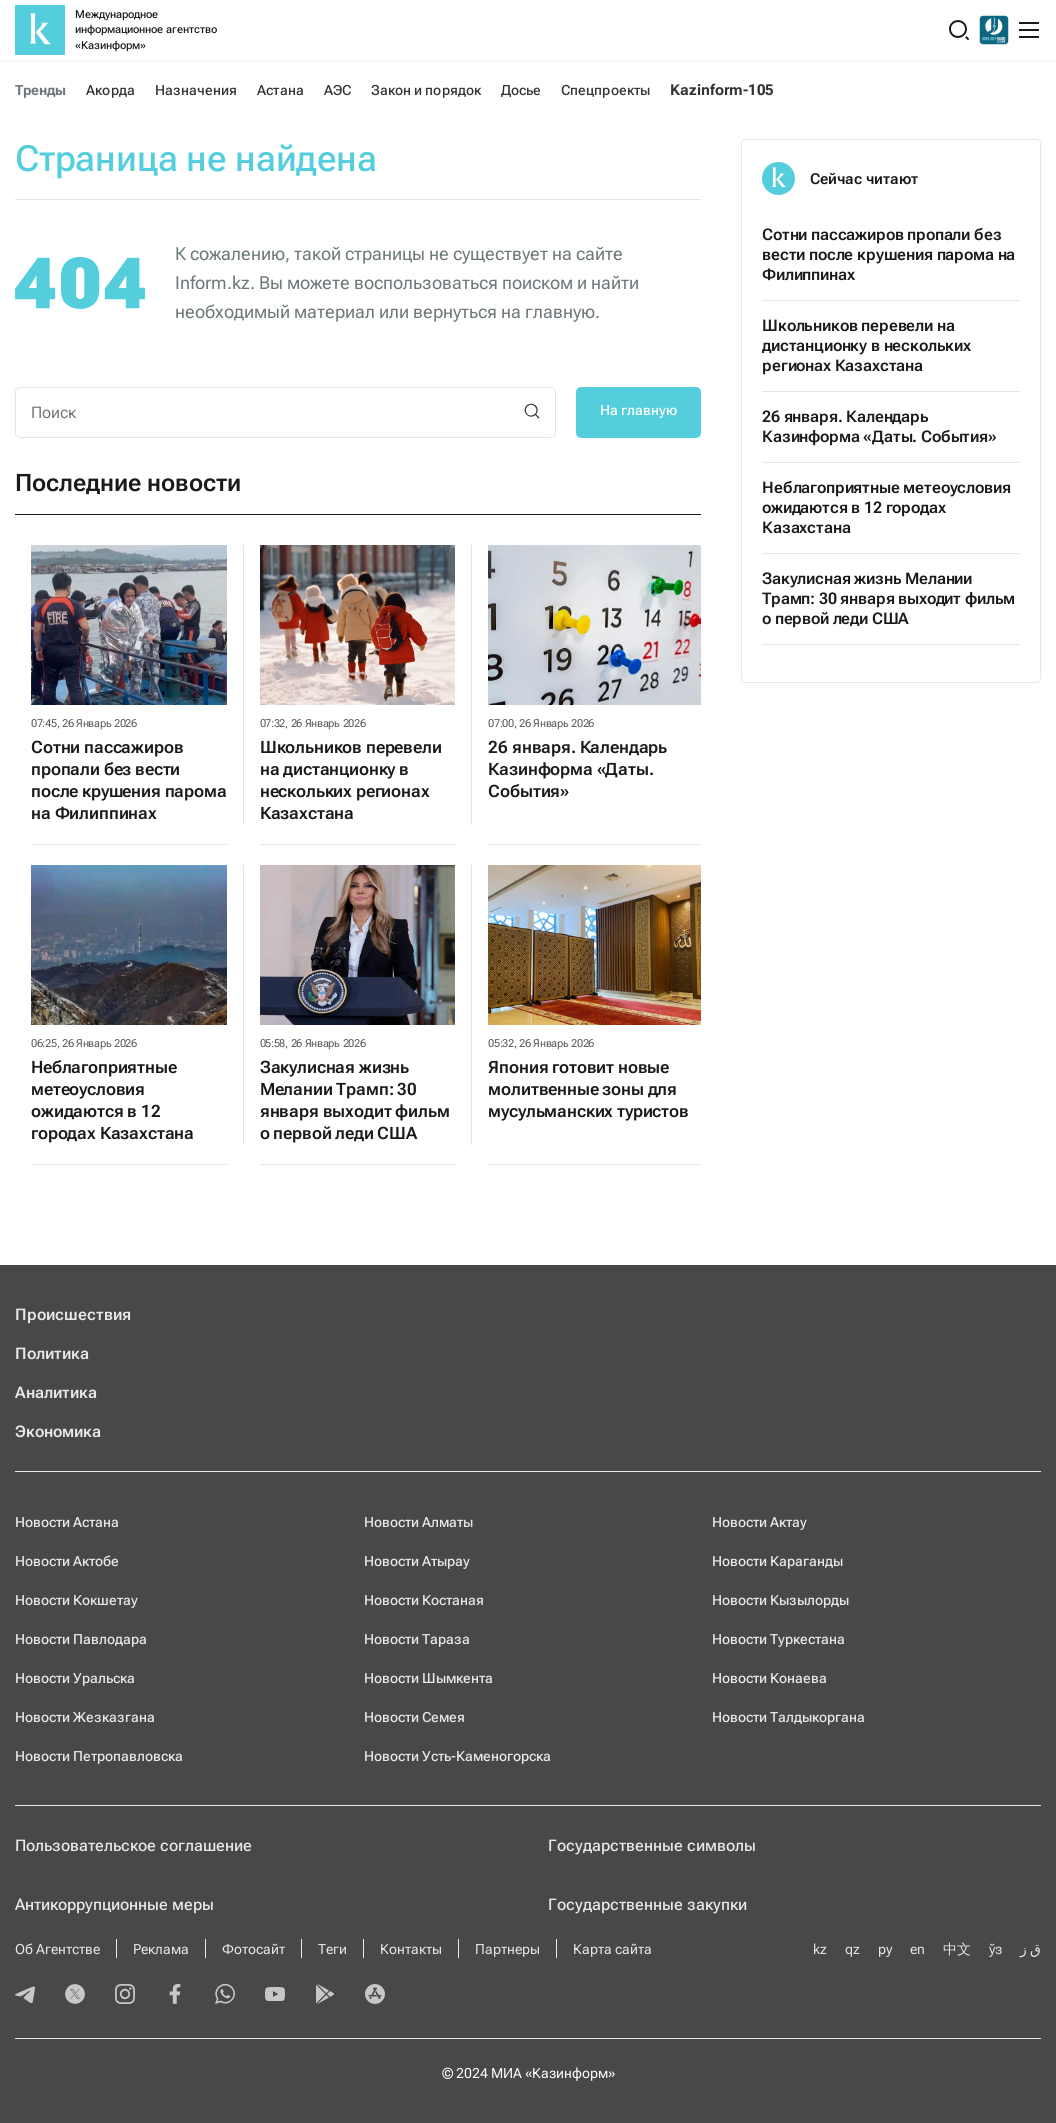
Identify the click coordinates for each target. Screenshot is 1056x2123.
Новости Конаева (769, 1678)
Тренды (40, 90)
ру (885, 1949)
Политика (52, 1353)
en (917, 1949)
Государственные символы (652, 1845)
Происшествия (73, 1314)
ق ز (1030, 1949)
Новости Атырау (417, 1561)
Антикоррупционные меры (114, 1904)
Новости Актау (759, 1522)
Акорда (110, 90)
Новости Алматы (418, 1522)
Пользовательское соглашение (133, 1845)
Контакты (411, 1949)
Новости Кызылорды (780, 1600)
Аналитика (56, 1392)
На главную (638, 410)
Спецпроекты (605, 90)
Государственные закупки (647, 1904)
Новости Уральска (75, 1678)
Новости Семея (414, 1717)
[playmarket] (325, 1996)
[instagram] (125, 1996)
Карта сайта (612, 1949)
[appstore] (375, 1996)
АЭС (337, 90)
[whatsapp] (225, 1996)
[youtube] (275, 1996)
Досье (521, 90)
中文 (957, 1949)
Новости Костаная (424, 1600)
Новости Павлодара (81, 1639)
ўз (995, 1949)
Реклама (161, 1949)
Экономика (58, 1431)
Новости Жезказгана (85, 1717)
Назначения (196, 90)
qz (852, 1949)
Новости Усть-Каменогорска (457, 1756)
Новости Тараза (417, 1639)
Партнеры (507, 1949)
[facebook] (175, 1996)
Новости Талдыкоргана (788, 1717)
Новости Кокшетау (76, 1600)
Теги (332, 1949)
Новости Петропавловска (99, 1756)
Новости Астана (67, 1522)
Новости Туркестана (778, 1639)
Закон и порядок (426, 90)
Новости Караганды (777, 1561)
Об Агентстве (57, 1949)
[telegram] (25, 1996)
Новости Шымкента (428, 1678)
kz (820, 1949)
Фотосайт (253, 1949)
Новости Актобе (67, 1561)
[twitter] (75, 1996)
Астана (280, 90)
